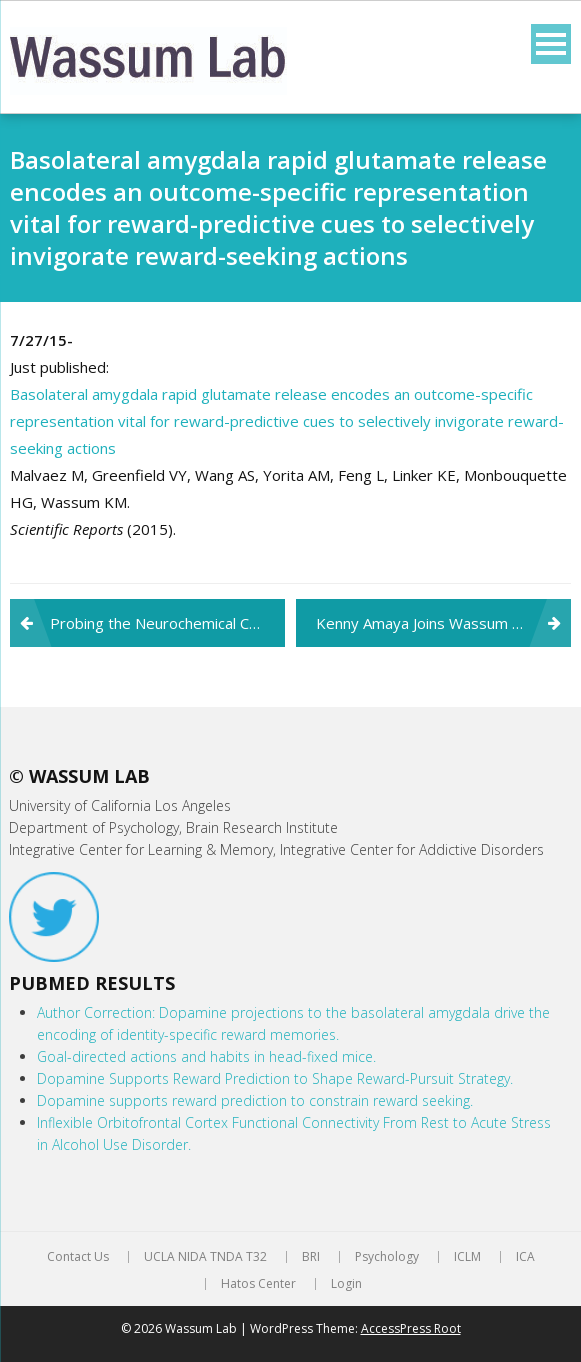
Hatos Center (258, 1284)
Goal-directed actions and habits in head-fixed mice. (206, 1056)
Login (346, 1284)
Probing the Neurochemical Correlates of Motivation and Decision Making (167, 623)
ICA (525, 1257)
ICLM (467, 1257)
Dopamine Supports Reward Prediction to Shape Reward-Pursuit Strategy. (275, 1078)
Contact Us (78, 1257)
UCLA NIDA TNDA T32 (205, 1257)
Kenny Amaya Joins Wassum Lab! (428, 623)
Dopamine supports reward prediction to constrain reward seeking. (255, 1100)
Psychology (387, 1257)
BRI (311, 1257)
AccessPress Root (411, 1328)
